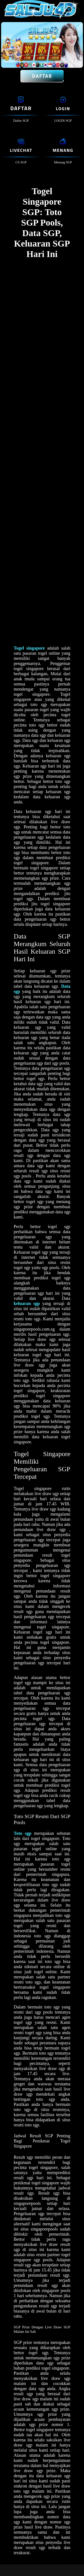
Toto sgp (22, 1833)
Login (63, 108)
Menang (63, 150)
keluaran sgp (27, 1303)
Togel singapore (29, 648)
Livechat (21, 150)
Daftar (42, 76)
